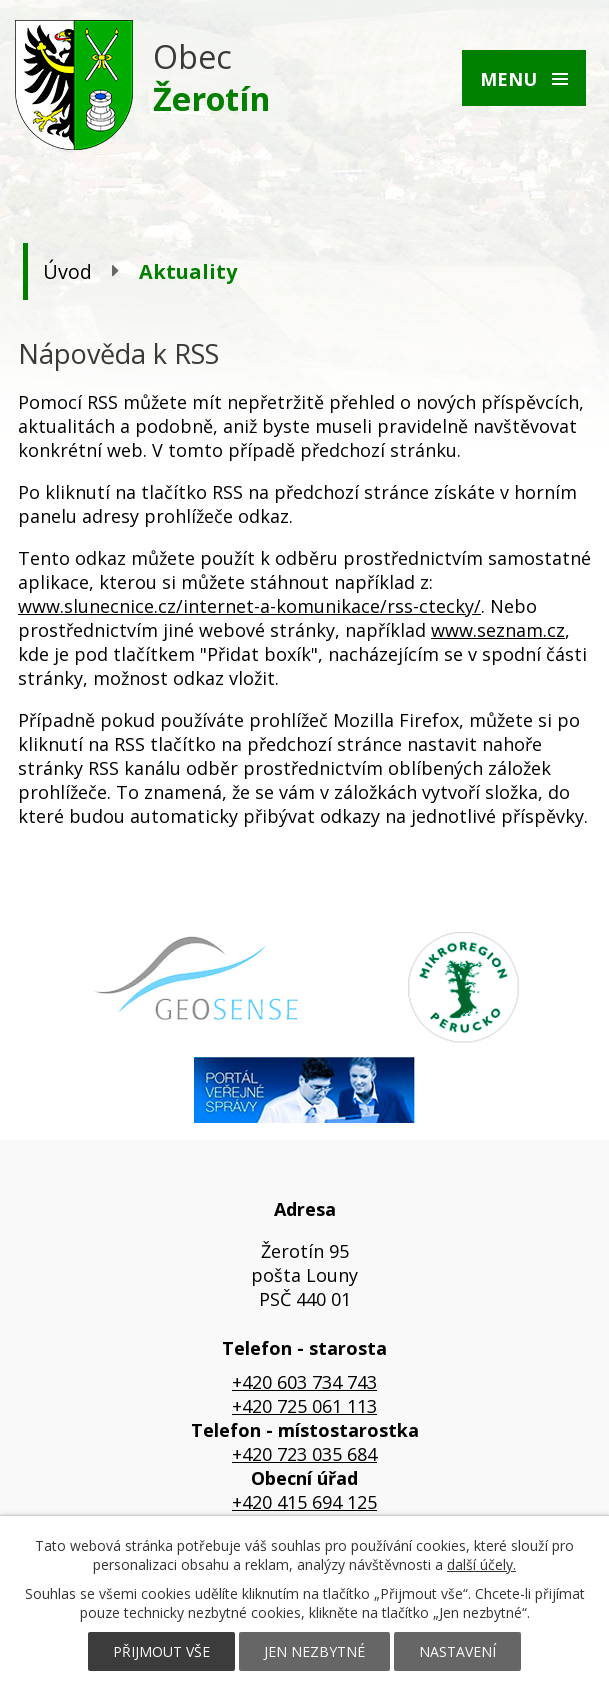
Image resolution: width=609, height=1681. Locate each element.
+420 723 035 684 (304, 1454)
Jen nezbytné (314, 1651)
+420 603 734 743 (304, 1382)
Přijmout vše (161, 1651)
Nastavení (457, 1651)
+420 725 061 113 (304, 1406)
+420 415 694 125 (304, 1502)
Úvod (67, 271)
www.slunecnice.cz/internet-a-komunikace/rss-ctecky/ (249, 606)
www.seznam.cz (498, 630)
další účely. (481, 1564)
